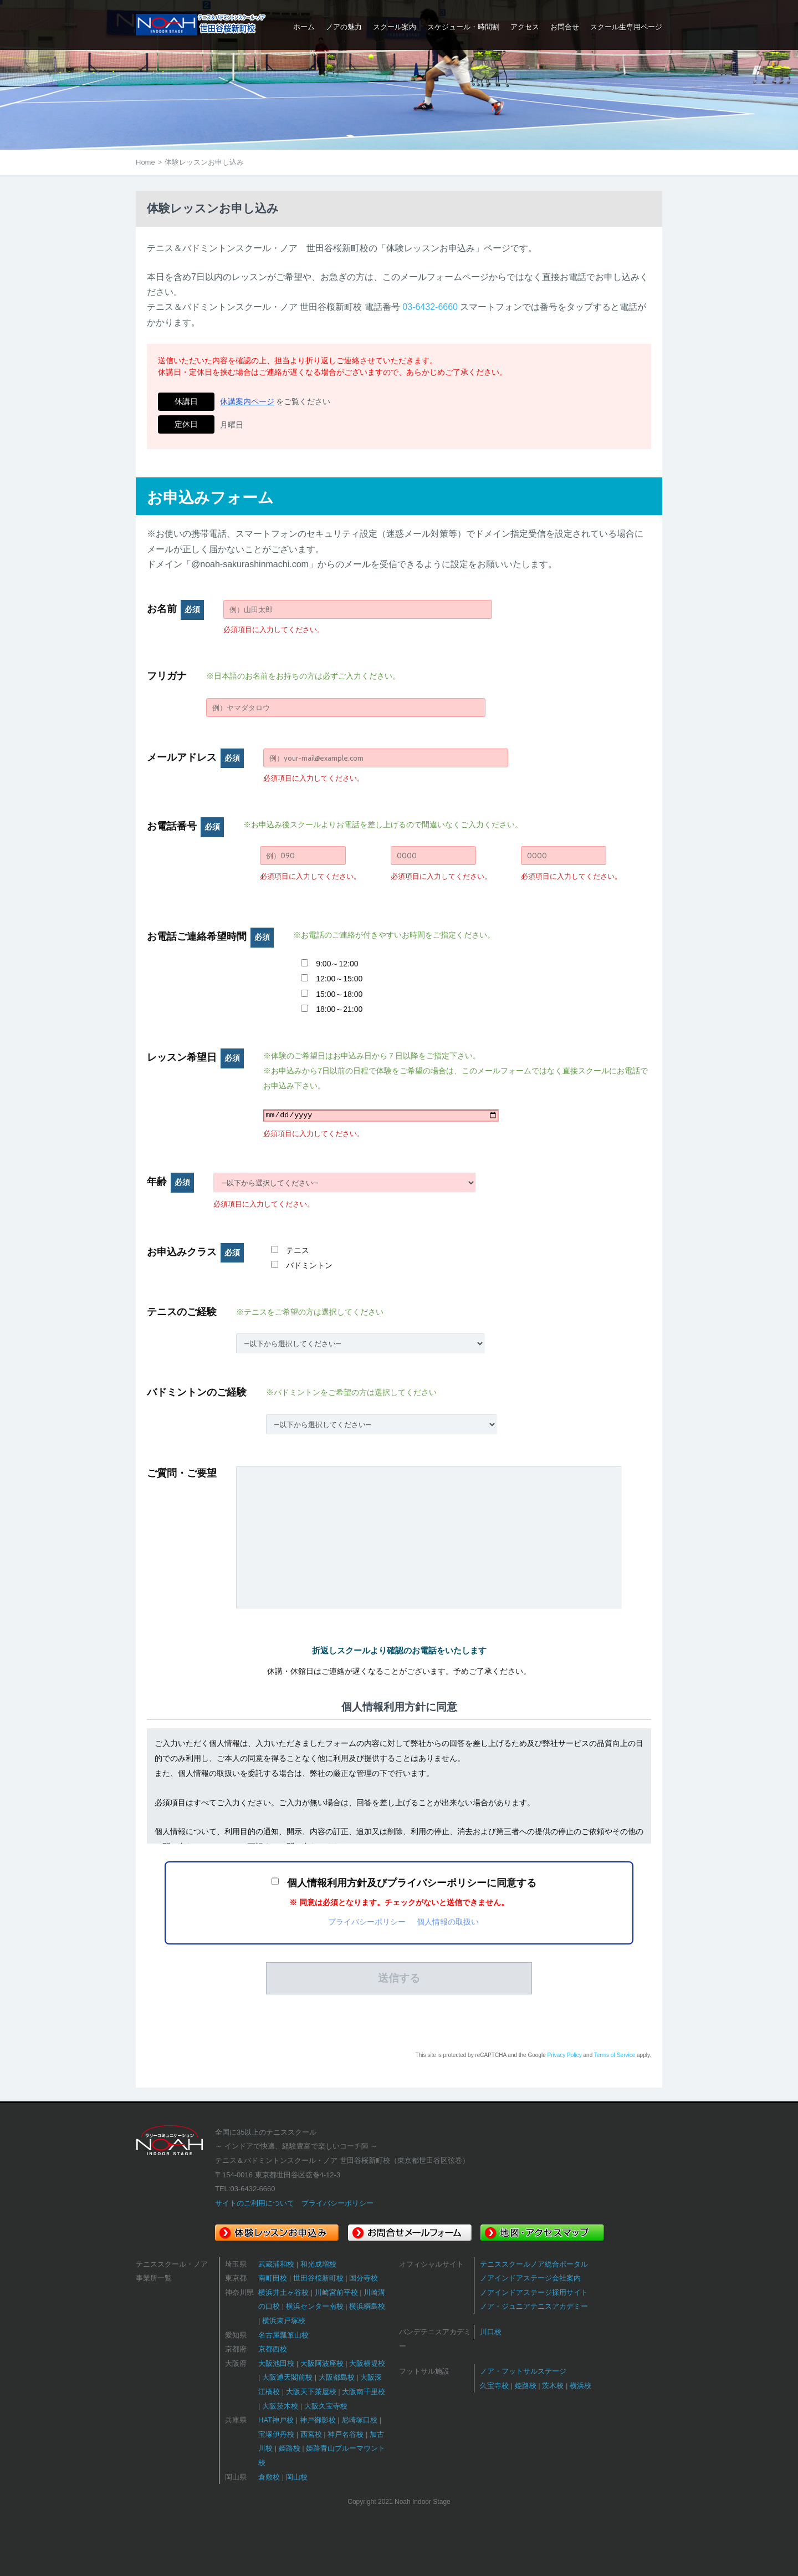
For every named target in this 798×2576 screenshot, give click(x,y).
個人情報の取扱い (448, 1922)
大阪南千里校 (363, 2391)
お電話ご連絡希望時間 (210, 936)
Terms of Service (614, 2055)
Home (145, 162)
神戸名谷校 (346, 2434)
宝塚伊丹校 (276, 2434)
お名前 (175, 608)
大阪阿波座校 (322, 2363)
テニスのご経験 (182, 1311)
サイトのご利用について (254, 2203)
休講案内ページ (247, 401)
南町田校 (272, 2278)
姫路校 (289, 2448)
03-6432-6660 (430, 307)
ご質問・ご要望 (182, 1473)
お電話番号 (185, 826)
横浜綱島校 (367, 2306)
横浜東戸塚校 (283, 2321)
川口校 (491, 2332)
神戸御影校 (318, 2420)
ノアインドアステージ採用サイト (534, 2292)
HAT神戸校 (276, 2420)
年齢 (170, 1181)
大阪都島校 (337, 2377)
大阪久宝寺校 (325, 2406)
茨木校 (553, 2385)
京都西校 (272, 2349)
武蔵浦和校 (276, 2264)
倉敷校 (269, 2477)
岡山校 (297, 2477)
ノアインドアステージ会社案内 (530, 2278)
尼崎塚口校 (359, 2420)
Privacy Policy (564, 2055)
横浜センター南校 (315, 2306)
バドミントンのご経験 (197, 1392)
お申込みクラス (195, 1252)
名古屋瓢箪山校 (283, 2335)
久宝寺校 (494, 2385)
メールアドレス (195, 757)
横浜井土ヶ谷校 (283, 2292)
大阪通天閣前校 (287, 2377)
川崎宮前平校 (336, 2292)
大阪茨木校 (280, 2406)
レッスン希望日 (195, 1057)
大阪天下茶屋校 (311, 2391)
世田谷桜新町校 (318, 2278)
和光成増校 (318, 2264)
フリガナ (167, 675)
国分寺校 (363, 2278)
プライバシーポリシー (367, 1922)
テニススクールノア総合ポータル (534, 2264)
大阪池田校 (276, 2363)
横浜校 (580, 2385)
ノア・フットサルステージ (523, 2371)
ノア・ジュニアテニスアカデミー (534, 2306)
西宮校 (311, 2434)
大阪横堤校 (367, 2363)
